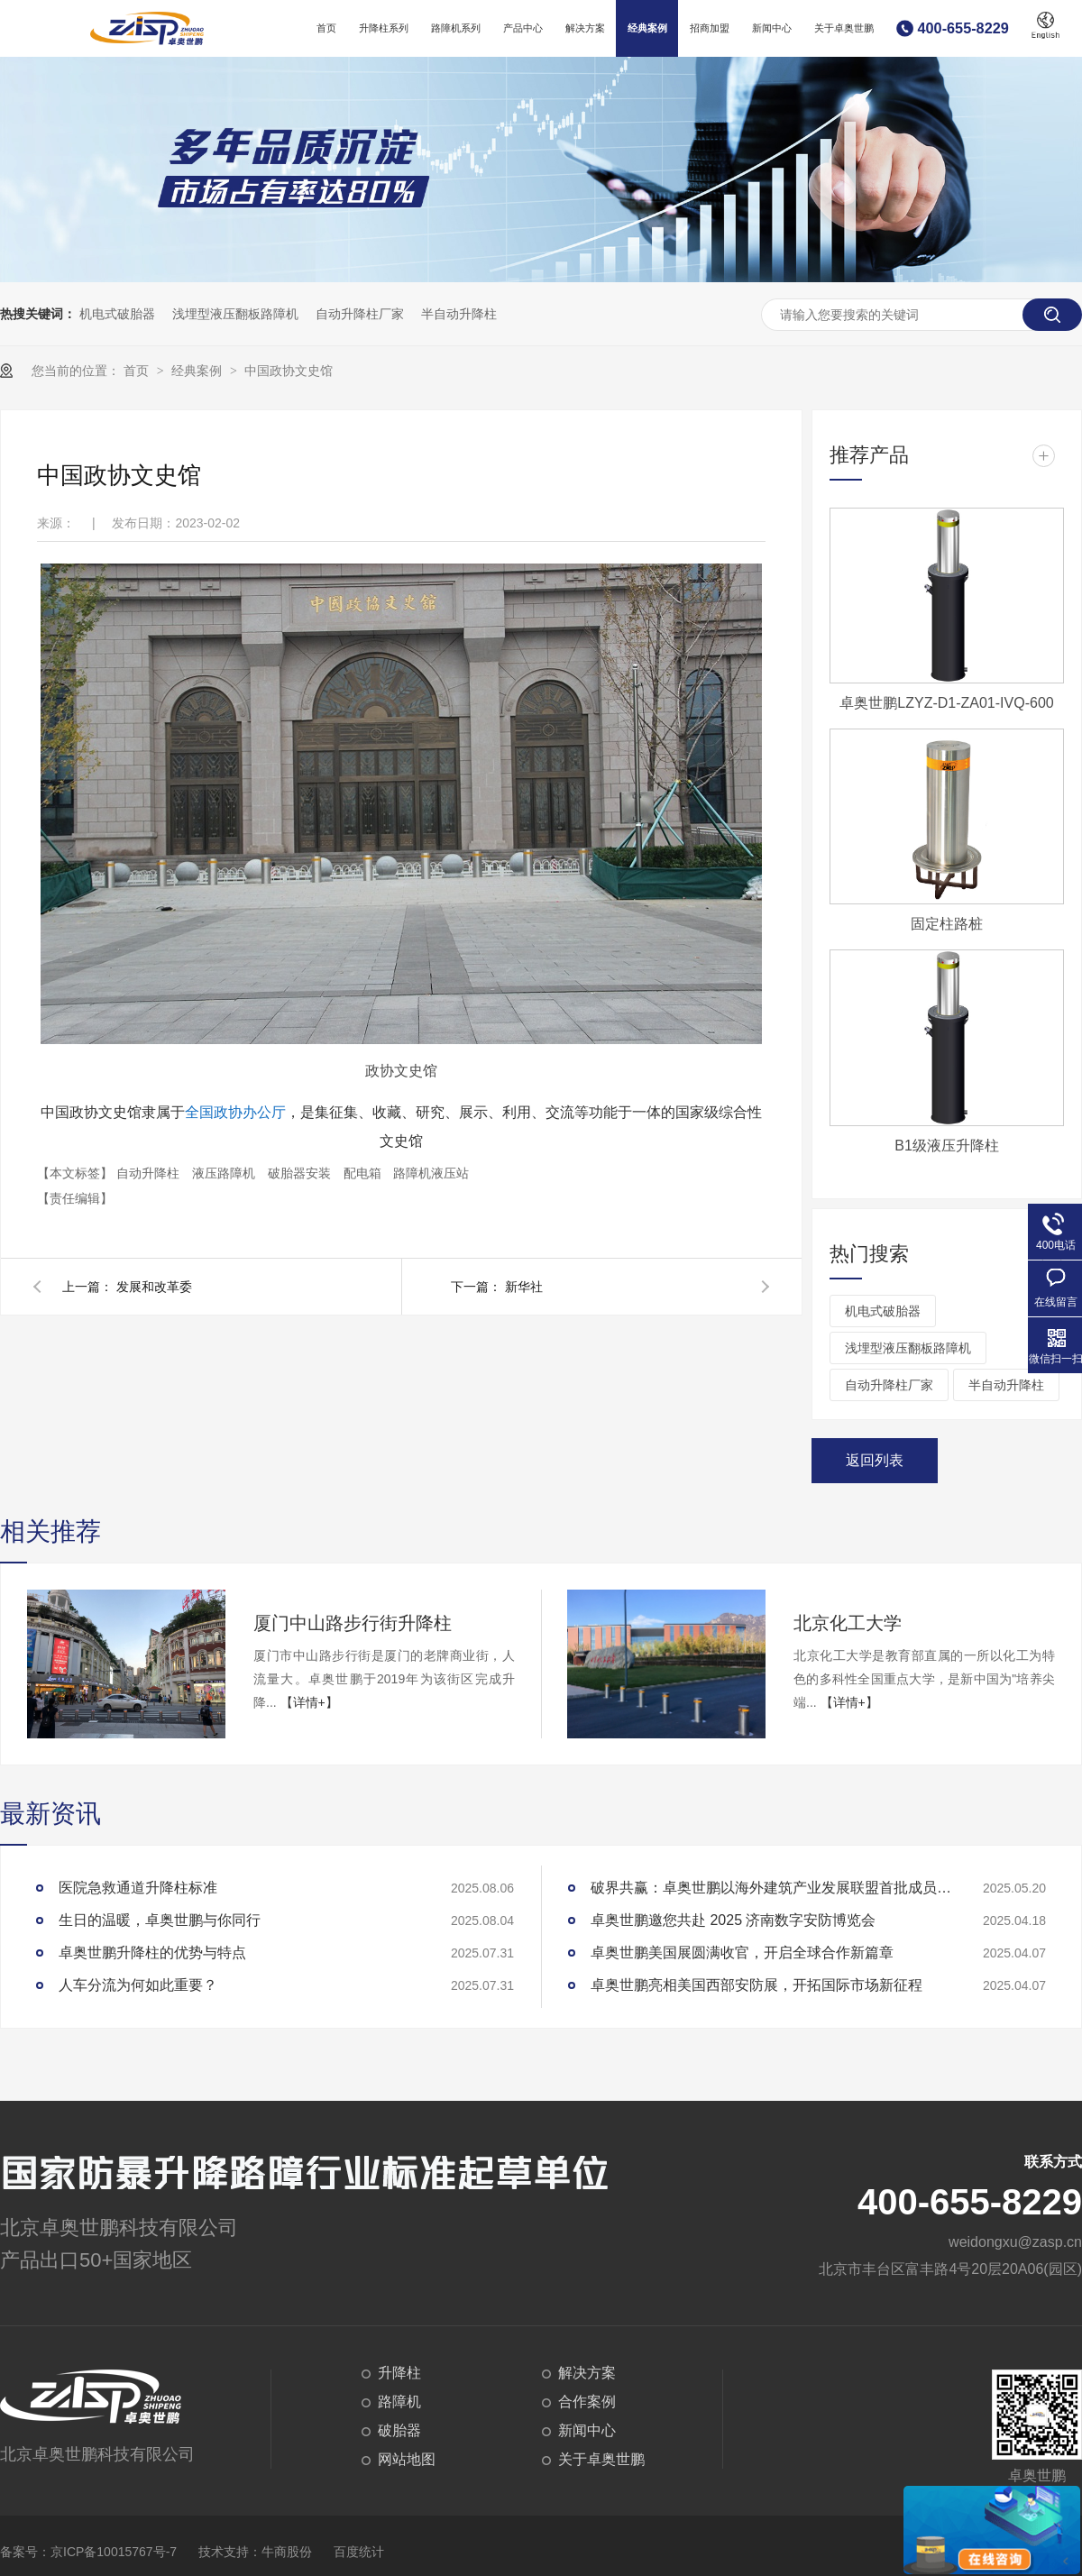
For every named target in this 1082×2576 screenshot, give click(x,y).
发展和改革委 (154, 1286)
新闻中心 (772, 28)
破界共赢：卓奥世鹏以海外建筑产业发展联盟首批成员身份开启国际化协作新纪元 (771, 1887)
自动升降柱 (149, 1173)
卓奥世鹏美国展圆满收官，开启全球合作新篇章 (742, 1952)
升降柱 (399, 2372)
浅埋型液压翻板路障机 (235, 314)
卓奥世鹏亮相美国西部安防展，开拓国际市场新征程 (756, 1985)
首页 (326, 28)
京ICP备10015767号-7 (113, 2551)
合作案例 (587, 2401)
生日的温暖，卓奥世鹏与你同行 (160, 1920)
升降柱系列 (383, 28)
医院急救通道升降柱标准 (138, 1887)
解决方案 (585, 28)
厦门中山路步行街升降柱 (352, 1623)
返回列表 (874, 1460)
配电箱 (364, 1173)
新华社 (524, 1286)
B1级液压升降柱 (946, 1145)
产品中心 (523, 28)
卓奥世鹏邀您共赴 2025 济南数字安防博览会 (733, 1920)
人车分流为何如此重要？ (138, 1985)
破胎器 (399, 2430)
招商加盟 (709, 28)
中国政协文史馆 (288, 370)
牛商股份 (286, 2551)
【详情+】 (309, 1702)
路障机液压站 (431, 1173)
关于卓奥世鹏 (844, 28)
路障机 (399, 2401)
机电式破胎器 (117, 314)
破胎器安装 (301, 1173)
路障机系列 (456, 28)
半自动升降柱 (459, 314)
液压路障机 (225, 1173)
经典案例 (647, 28)
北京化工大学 (847, 1623)
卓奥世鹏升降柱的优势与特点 (152, 1952)
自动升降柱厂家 (360, 314)
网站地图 (407, 2459)
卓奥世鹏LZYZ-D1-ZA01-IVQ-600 (946, 702)
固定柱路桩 (947, 923)
